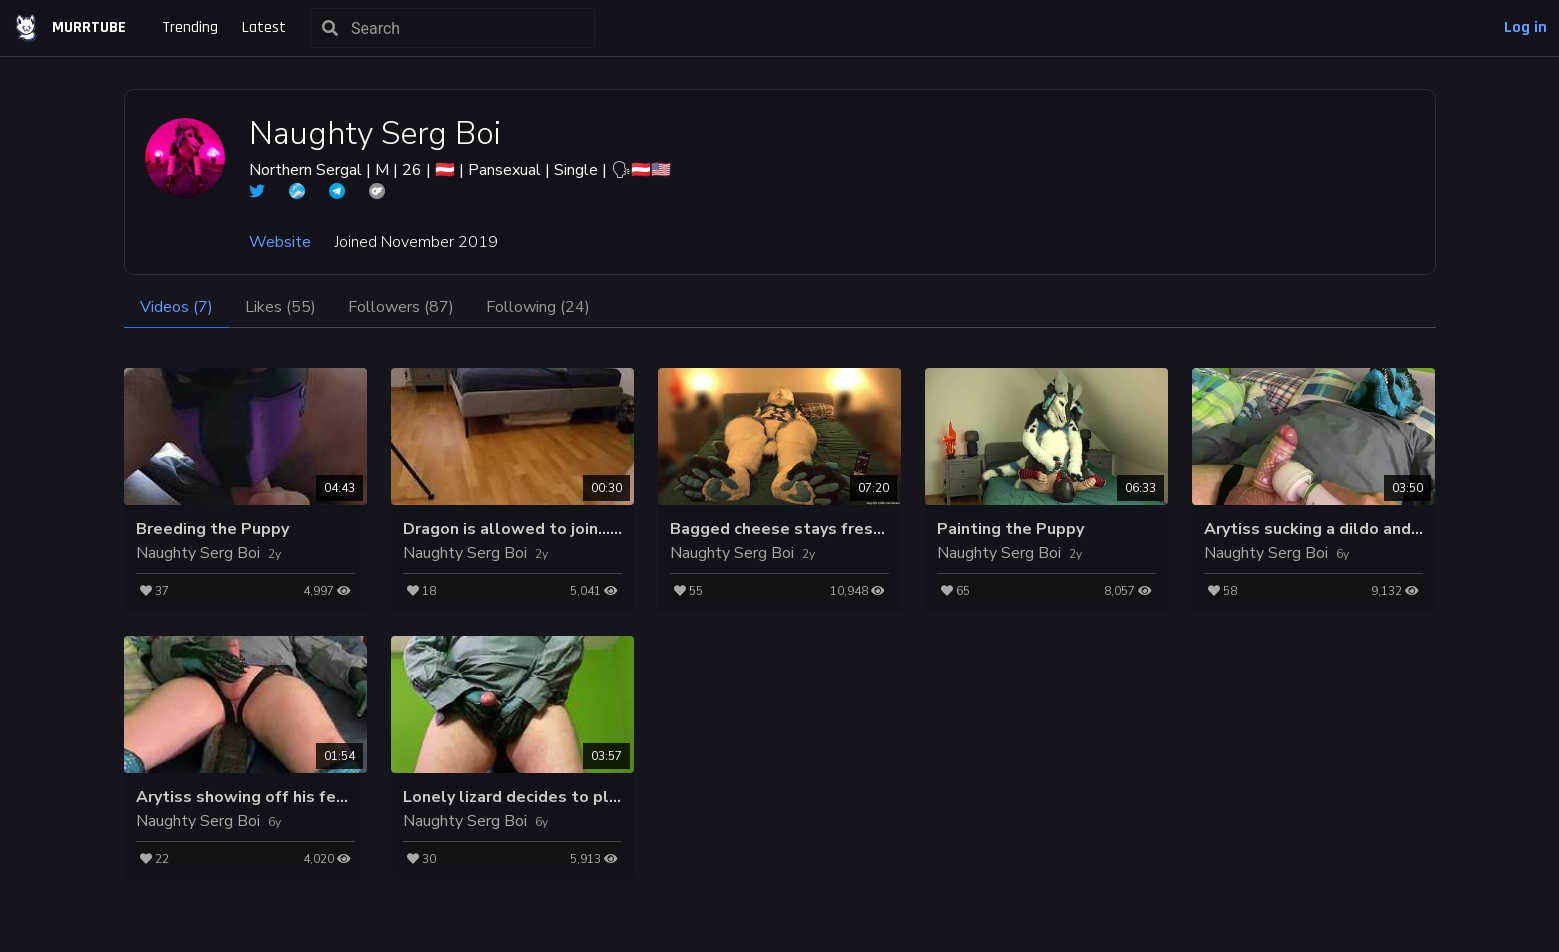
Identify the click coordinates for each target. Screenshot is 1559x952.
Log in (1525, 27)
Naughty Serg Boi (198, 553)
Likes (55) (280, 307)
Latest (264, 27)
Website (280, 242)
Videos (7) (176, 307)
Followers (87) (401, 307)
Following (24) (538, 307)
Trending (190, 27)
